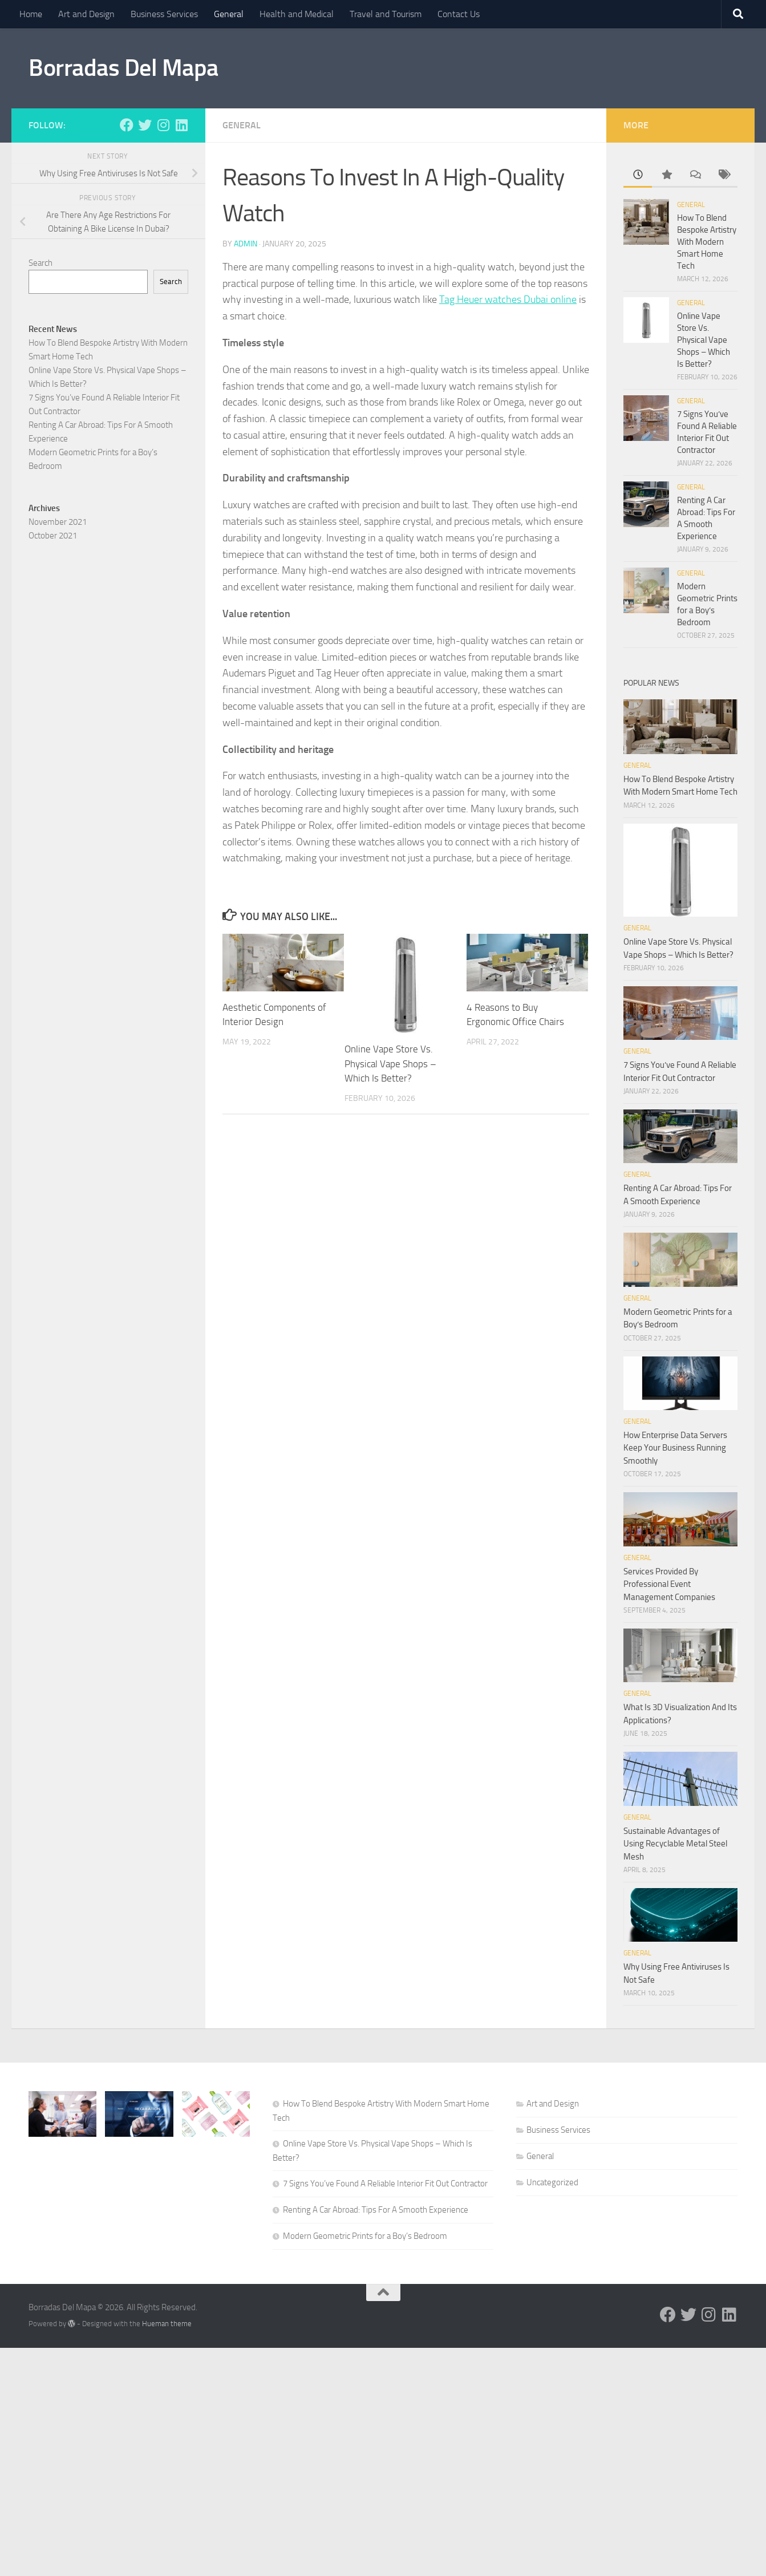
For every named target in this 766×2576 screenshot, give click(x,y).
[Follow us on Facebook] (126, 125)
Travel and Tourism (385, 14)
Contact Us (458, 14)
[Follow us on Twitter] (145, 125)
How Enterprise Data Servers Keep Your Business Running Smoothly (675, 1448)
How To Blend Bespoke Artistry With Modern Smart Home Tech (706, 242)
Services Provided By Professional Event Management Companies (669, 1584)
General (229, 14)
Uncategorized (552, 2182)
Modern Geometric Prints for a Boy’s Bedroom (365, 2236)
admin (245, 244)
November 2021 (58, 522)
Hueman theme (167, 2323)
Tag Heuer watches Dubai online (508, 299)
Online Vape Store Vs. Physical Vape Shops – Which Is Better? (390, 1063)
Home (30, 14)
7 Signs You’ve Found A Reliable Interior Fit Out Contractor (385, 2183)
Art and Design (86, 14)
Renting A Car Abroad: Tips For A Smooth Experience (375, 2210)
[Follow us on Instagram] (163, 125)
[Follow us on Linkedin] (181, 125)
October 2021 (53, 535)
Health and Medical (297, 14)
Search (40, 263)
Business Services (164, 14)
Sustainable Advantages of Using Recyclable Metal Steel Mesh (675, 1844)
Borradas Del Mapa (123, 68)
